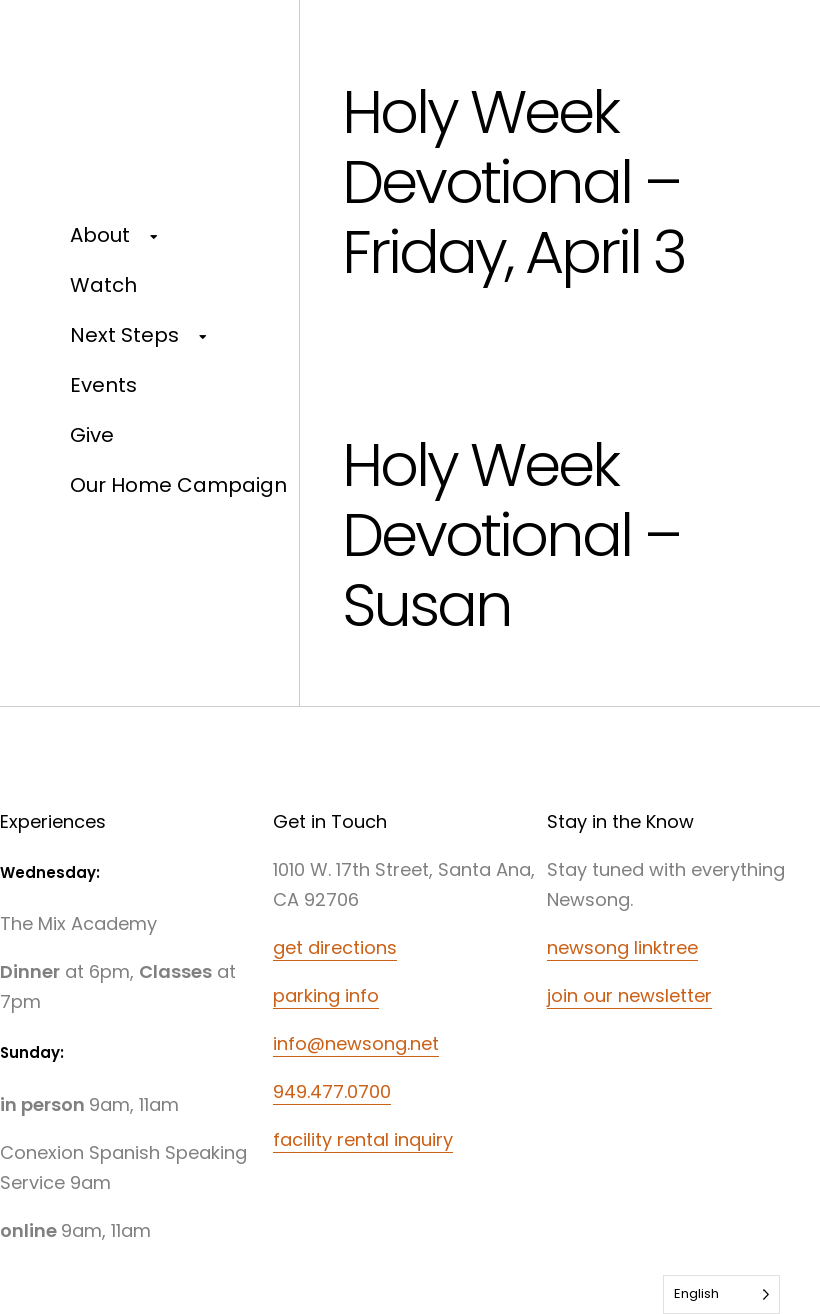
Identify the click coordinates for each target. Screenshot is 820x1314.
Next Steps (124, 335)
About (100, 235)
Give (92, 435)
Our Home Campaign (178, 485)
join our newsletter (629, 995)
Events (103, 385)
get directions (335, 947)
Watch (103, 285)
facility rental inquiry (363, 1139)
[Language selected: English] (721, 1294)
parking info (326, 995)
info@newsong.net (356, 1043)
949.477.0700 (332, 1091)
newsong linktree (622, 947)
